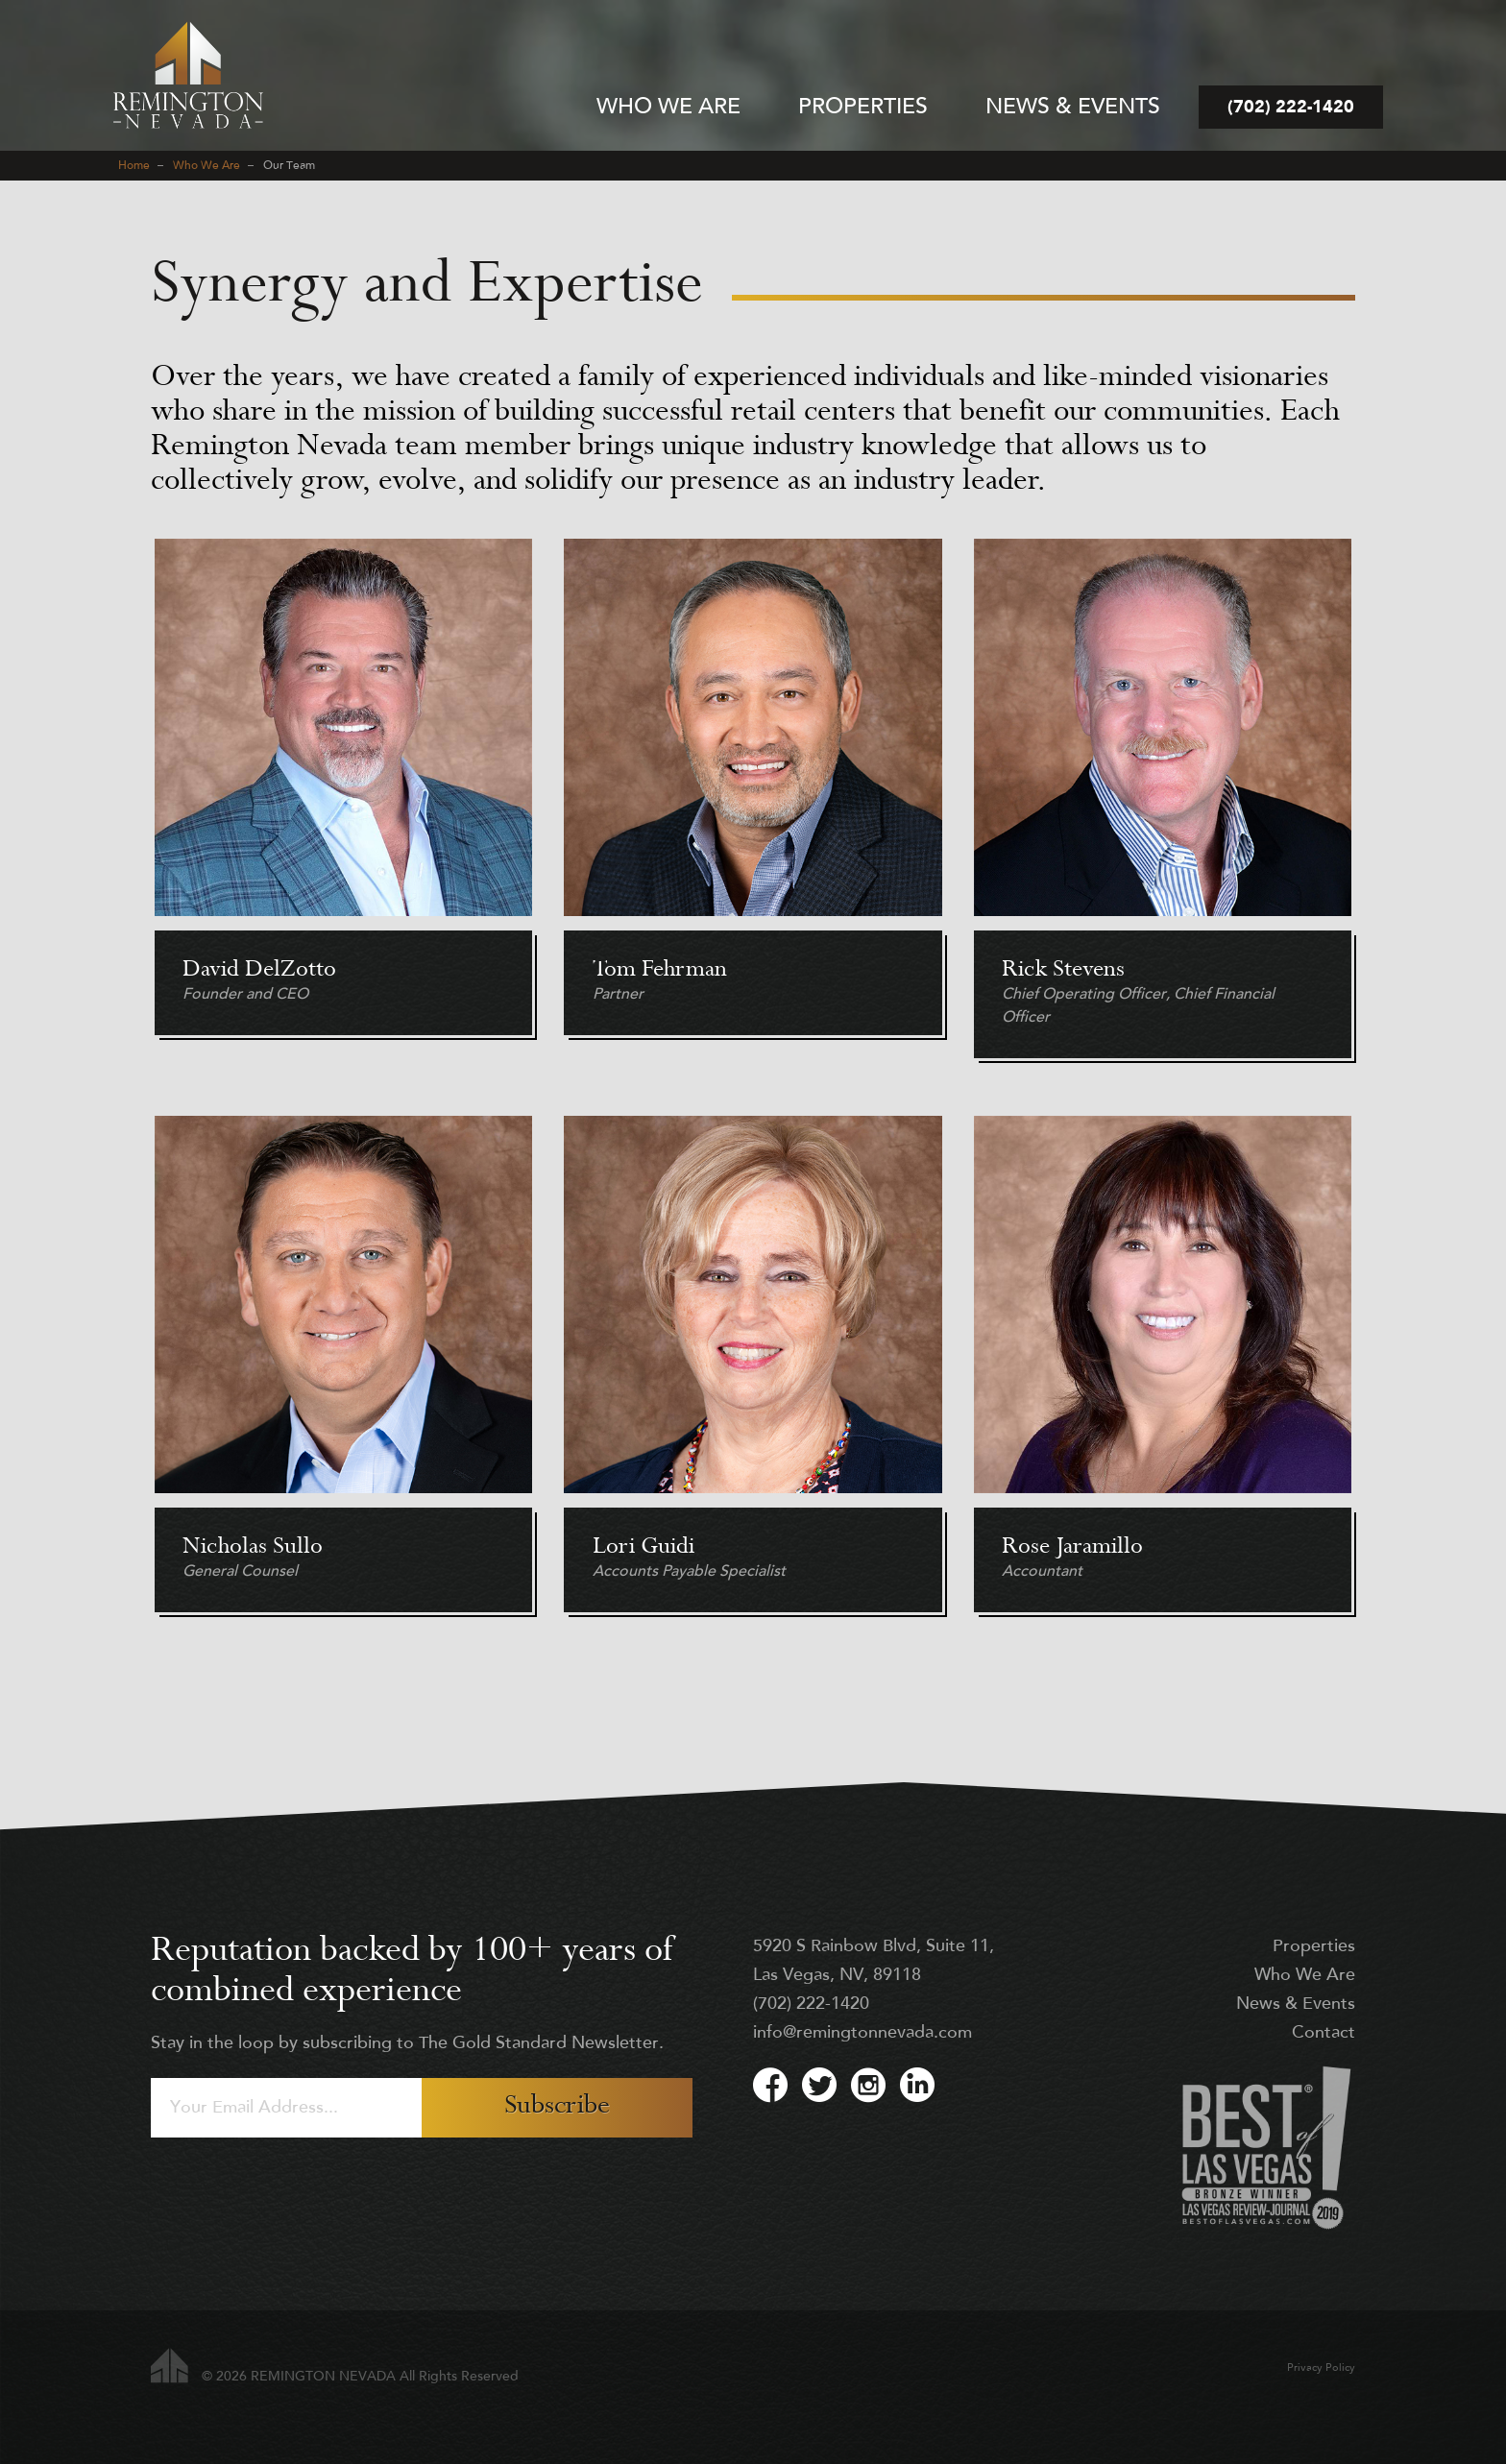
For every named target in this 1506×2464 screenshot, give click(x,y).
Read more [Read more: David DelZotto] (343, 808)
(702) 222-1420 (811, 2004)
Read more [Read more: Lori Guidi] (752, 1373)
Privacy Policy (1321, 2368)
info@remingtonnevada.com (862, 2033)
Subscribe (557, 2107)
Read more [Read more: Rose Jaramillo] (1162, 1373)
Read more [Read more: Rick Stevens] (1162, 808)
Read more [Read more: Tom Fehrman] (752, 808)
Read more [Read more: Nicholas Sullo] (343, 1373)
